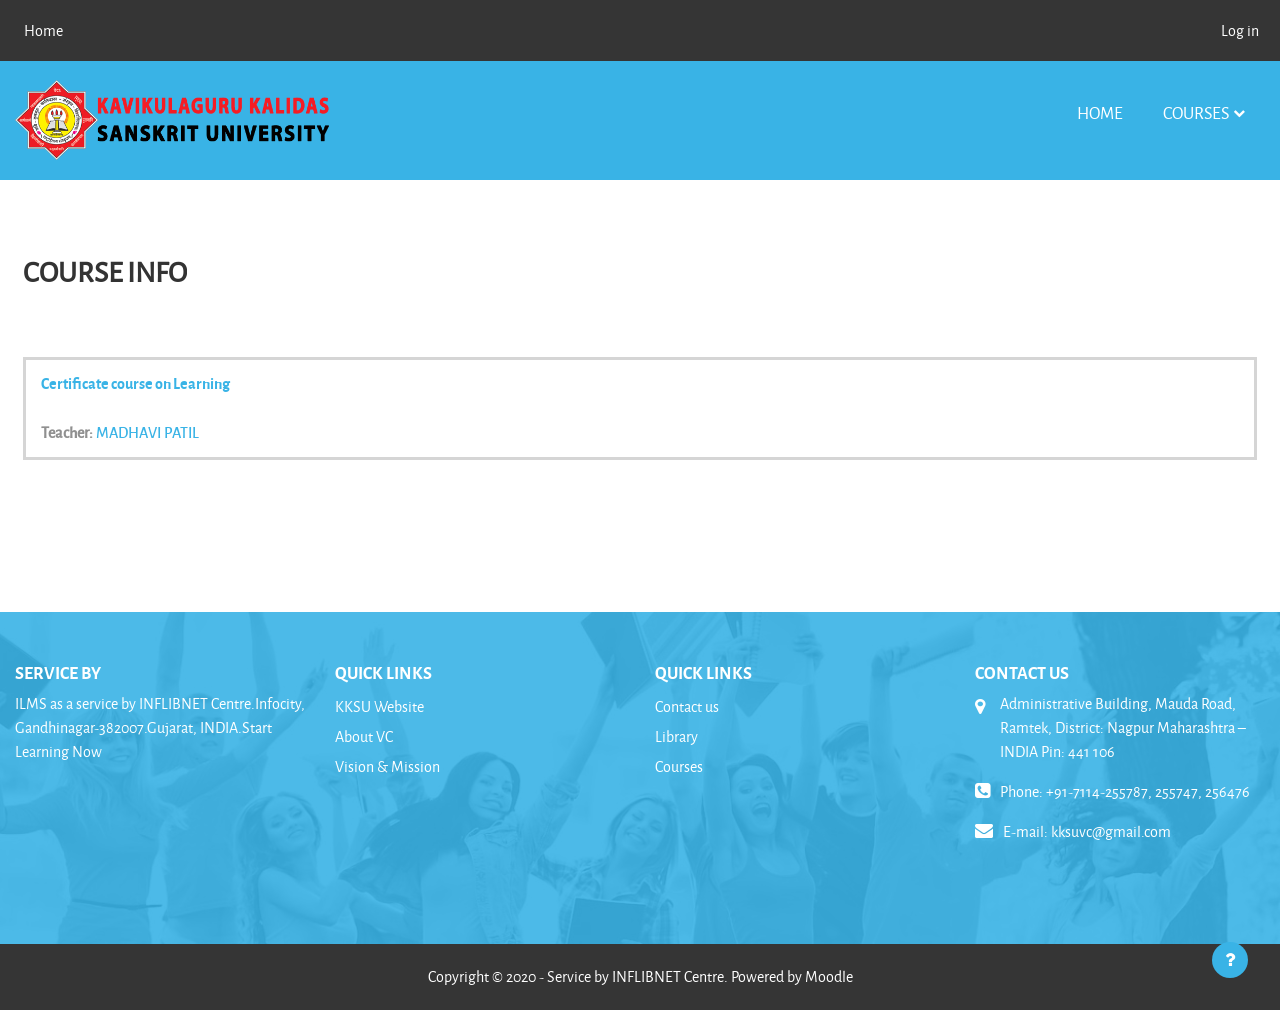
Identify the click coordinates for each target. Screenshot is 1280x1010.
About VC (364, 736)
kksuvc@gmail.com (1111, 831)
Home (1100, 112)
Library (676, 736)
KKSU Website (379, 706)
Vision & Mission (387, 766)
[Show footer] (1230, 960)
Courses (1196, 112)
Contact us (687, 706)
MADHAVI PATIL (147, 432)
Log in (1240, 30)
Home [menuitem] (43, 30)
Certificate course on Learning (135, 383)
